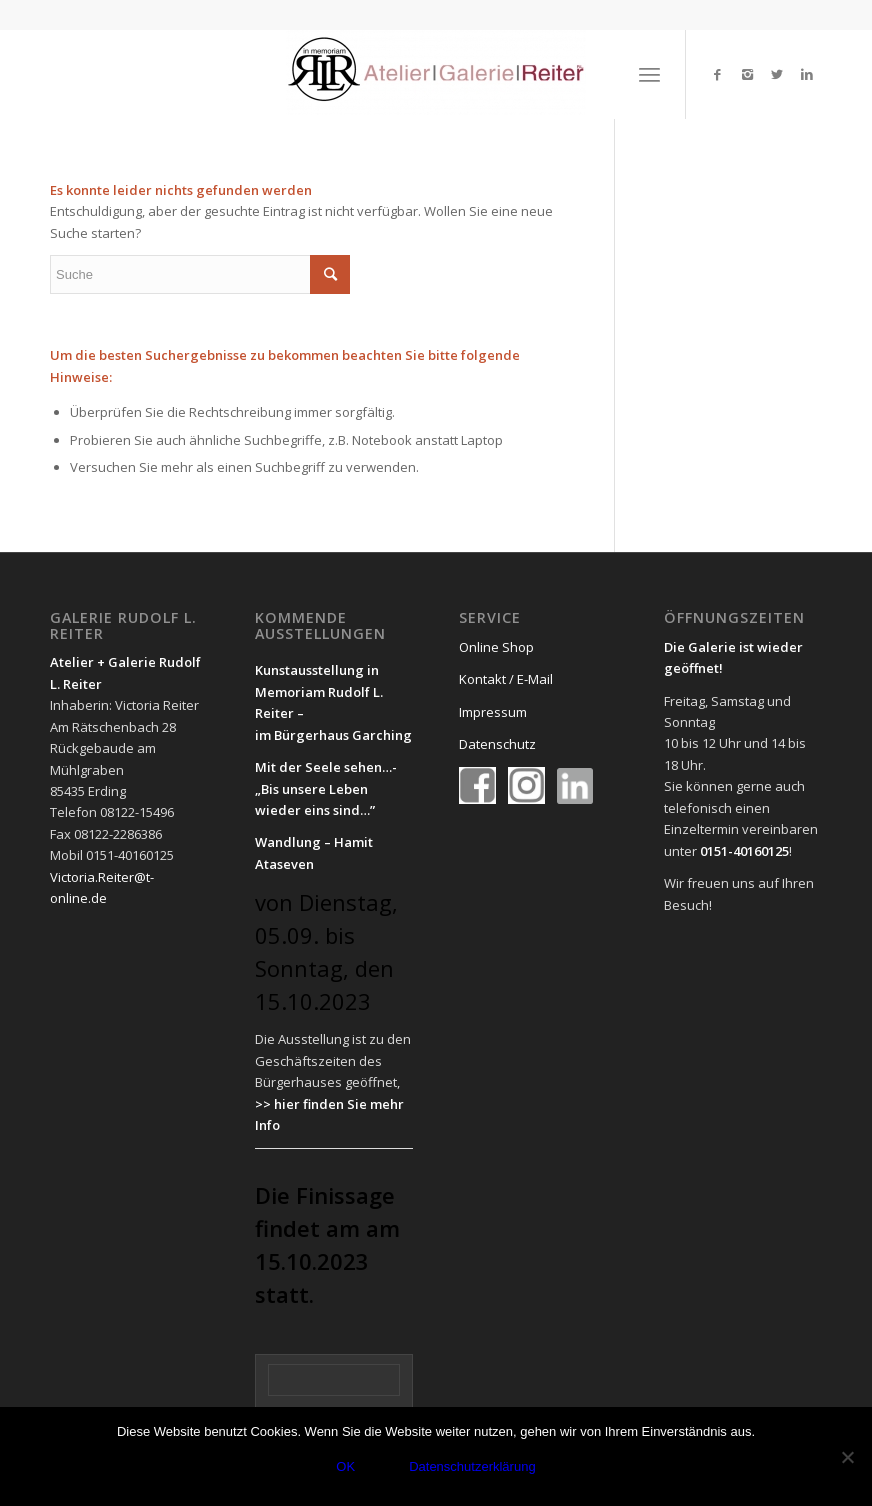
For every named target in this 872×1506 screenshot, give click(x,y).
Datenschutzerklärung (472, 1466)
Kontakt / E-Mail (506, 679)
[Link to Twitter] (777, 74)
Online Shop (496, 647)
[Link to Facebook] (717, 74)
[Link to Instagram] (747, 74)
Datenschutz (497, 744)
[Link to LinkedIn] (807, 74)
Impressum (493, 712)
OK (345, 1466)
